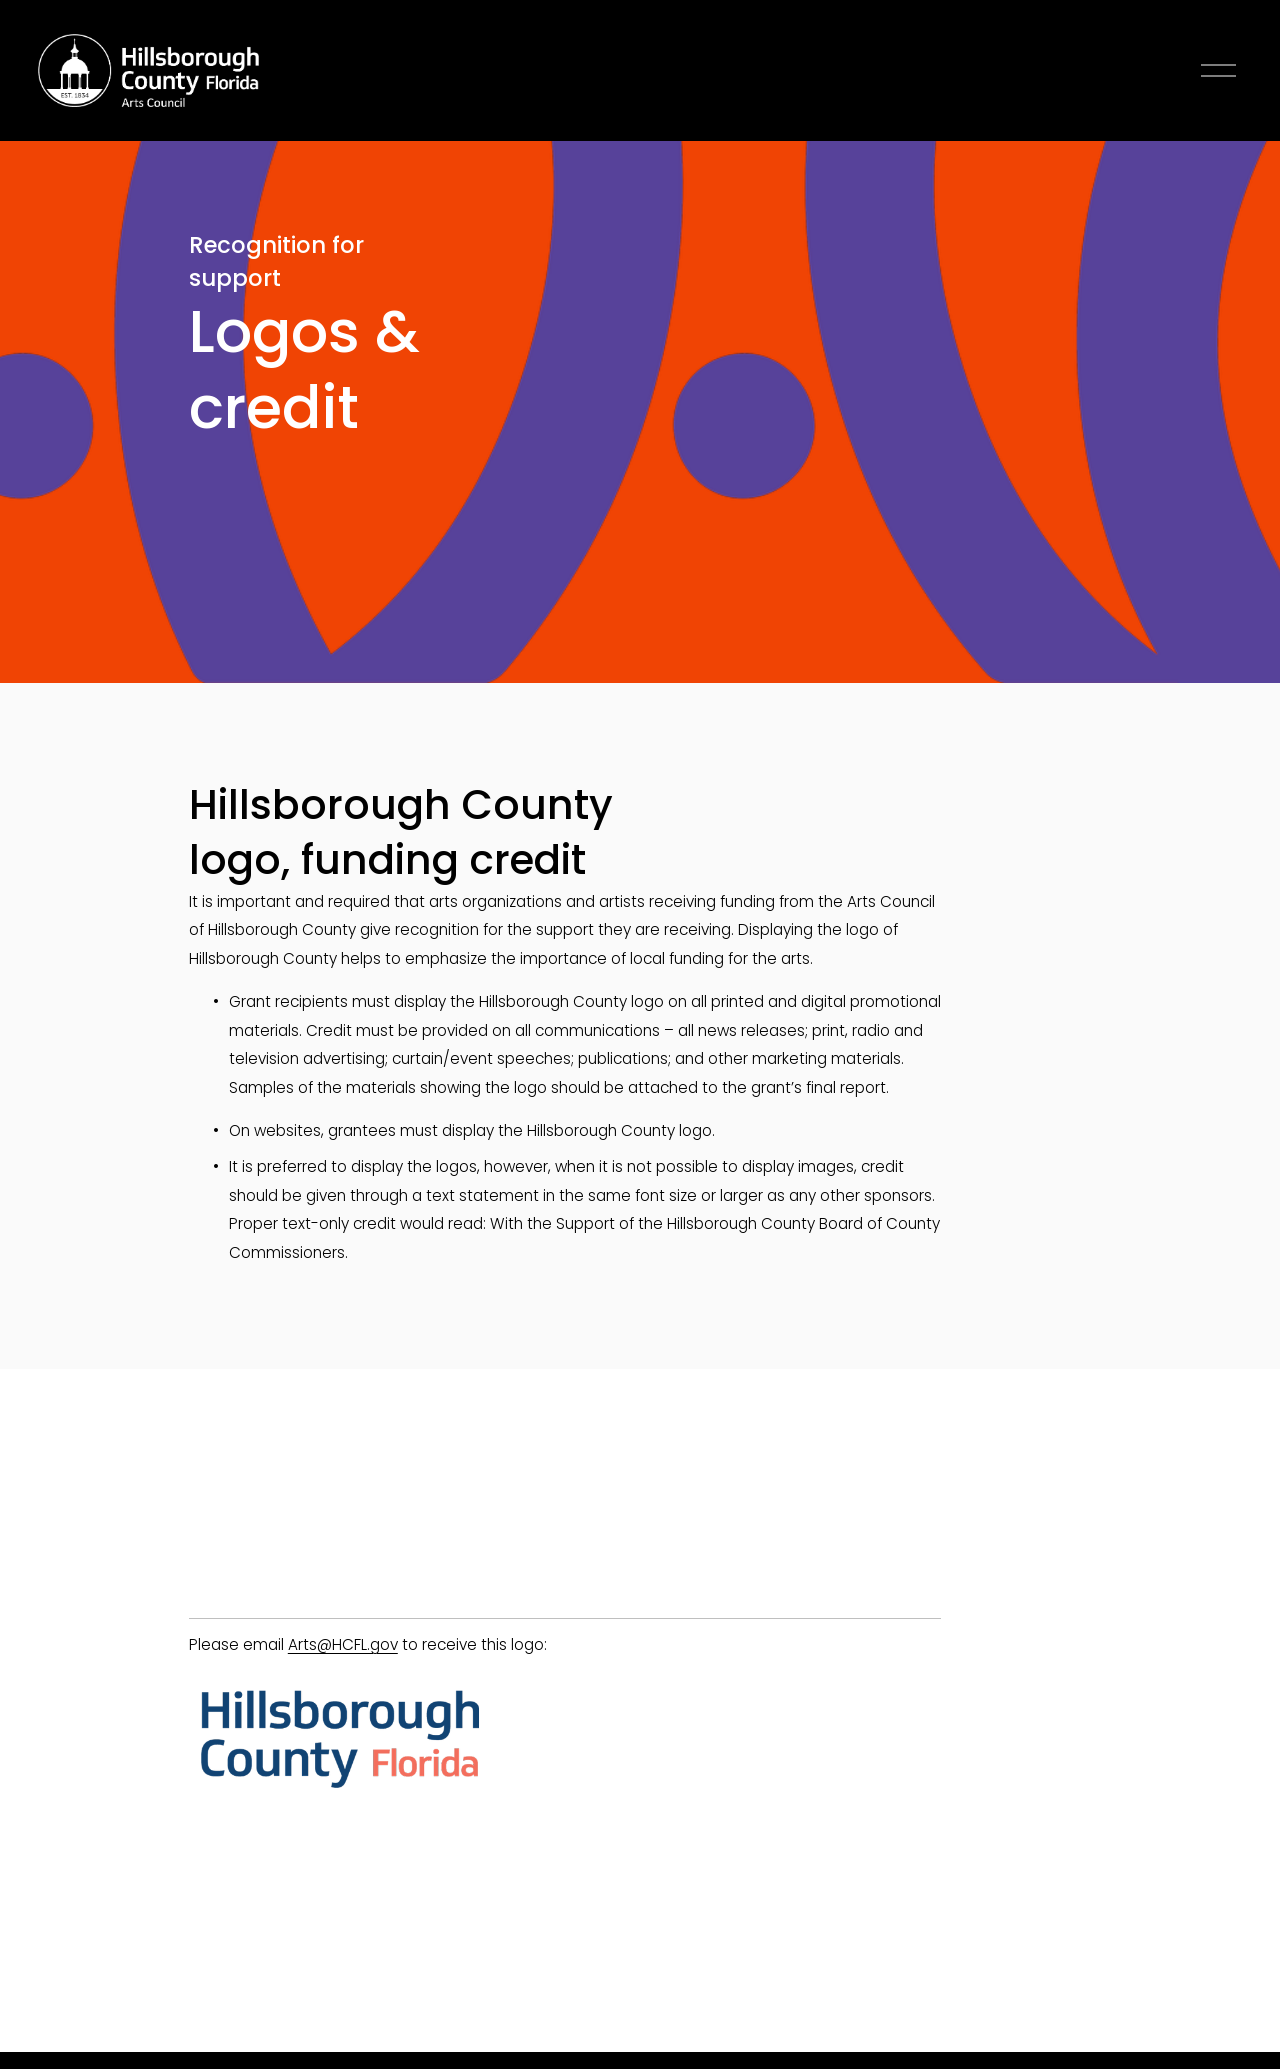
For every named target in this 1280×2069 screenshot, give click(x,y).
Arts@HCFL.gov (343, 1644)
